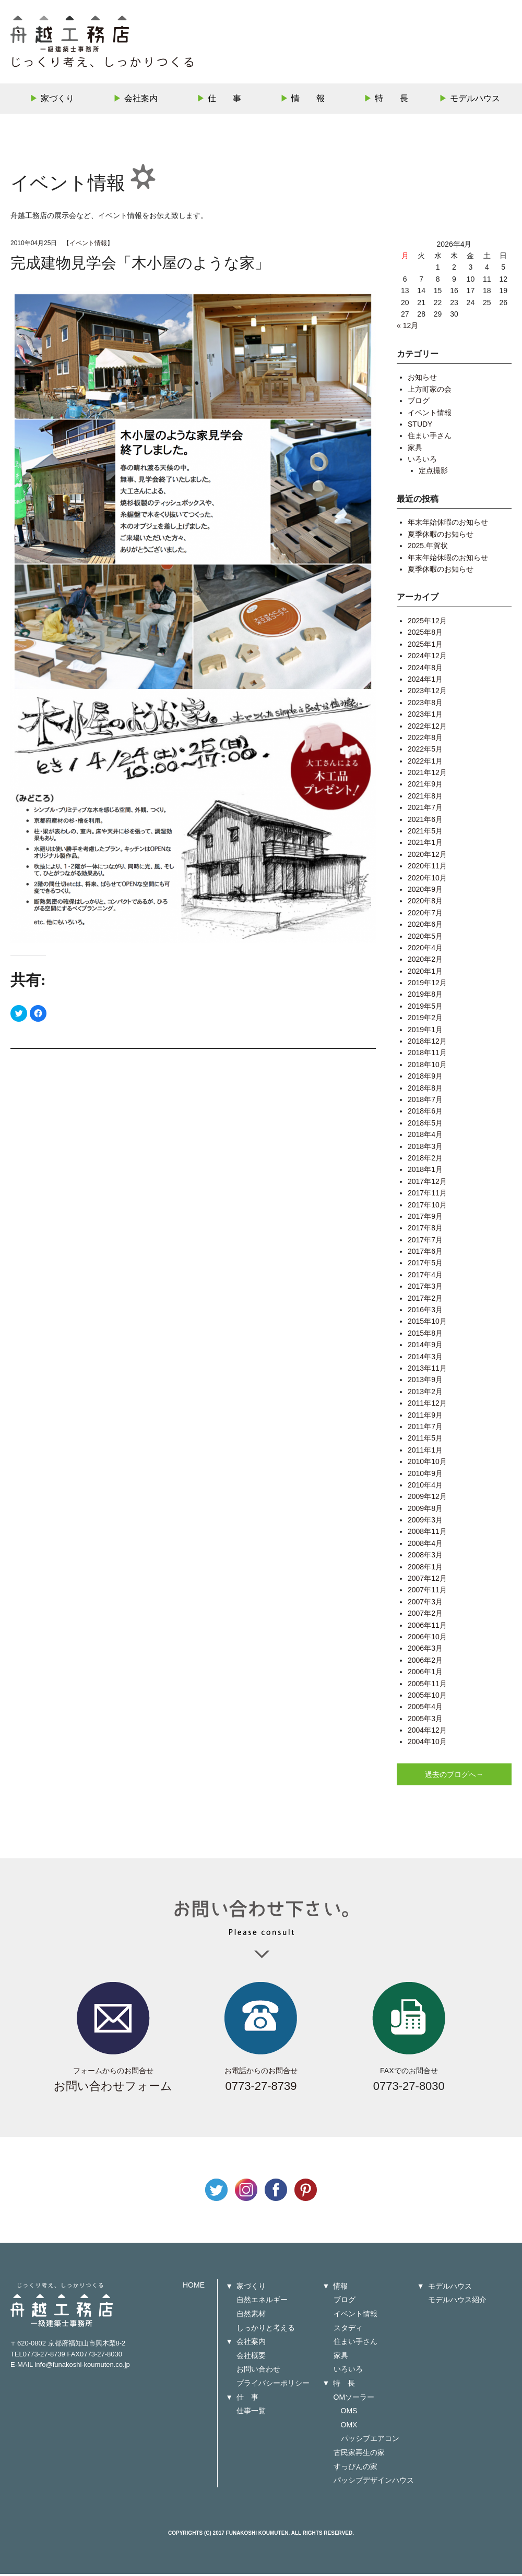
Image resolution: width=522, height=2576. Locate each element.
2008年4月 (425, 1545)
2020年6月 (425, 927)
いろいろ (422, 461)
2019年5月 (425, 1008)
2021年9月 (425, 786)
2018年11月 (427, 1055)
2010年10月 (427, 1464)
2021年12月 (427, 774)
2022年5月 (425, 751)
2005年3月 (425, 1720)
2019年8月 (425, 997)
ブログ (419, 403)
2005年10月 (427, 1697)
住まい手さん (430, 438)
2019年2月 (425, 1020)
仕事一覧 (251, 2413)
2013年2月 (425, 1393)
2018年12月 (427, 1043)
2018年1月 (425, 1172)
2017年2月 (425, 1300)
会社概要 (251, 2357)
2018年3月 (425, 1148)
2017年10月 (427, 1207)
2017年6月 (425, 1253)
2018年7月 (425, 1101)
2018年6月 (425, 1113)
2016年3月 (425, 1312)
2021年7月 (425, 810)
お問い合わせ (258, 2371)
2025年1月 (425, 646)
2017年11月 (427, 1195)
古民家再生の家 (359, 2454)
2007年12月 (427, 1580)
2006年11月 (427, 1627)
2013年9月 (425, 1382)
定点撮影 (433, 473)
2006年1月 (425, 1674)
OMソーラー (354, 2399)
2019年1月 (425, 1031)
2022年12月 (427, 728)
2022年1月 (425, 763)
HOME (194, 2287)
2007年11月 (427, 1592)
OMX (349, 2427)
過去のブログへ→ (454, 1776)
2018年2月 (425, 1160)
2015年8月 (425, 1335)
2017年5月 (425, 1265)
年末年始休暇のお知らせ (448, 525)
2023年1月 (425, 716)
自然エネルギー (262, 2302)
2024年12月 (427, 658)
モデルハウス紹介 (457, 2302)
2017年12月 (427, 1183)
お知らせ (422, 380)
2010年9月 (425, 1475)
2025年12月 (427, 623)
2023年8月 (425, 704)
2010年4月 (425, 1487)
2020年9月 (425, 891)
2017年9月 (425, 1218)
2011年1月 (425, 1452)
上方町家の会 (430, 391)
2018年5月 (425, 1125)
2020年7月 (425, 915)
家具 (415, 449)
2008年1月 (425, 1569)
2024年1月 (425, 681)
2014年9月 (425, 1347)
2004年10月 (427, 1744)
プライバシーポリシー (273, 2385)
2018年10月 (427, 1066)
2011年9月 (425, 1417)
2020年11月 (427, 868)
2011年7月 (425, 1428)
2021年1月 (425, 845)
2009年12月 (427, 1499)
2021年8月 (425, 798)
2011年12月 (427, 1405)
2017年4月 (425, 1277)
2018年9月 (425, 1078)
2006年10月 (427, 1639)
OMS (349, 2413)
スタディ (348, 2330)
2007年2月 (425, 1616)
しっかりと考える (265, 2330)
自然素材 (251, 2316)
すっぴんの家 (355, 2468)
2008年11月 (427, 1534)
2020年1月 (425, 973)
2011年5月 (425, 1440)
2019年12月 (427, 985)
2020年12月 (427, 856)
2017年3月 (425, 1289)
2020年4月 (425, 950)
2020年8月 (425, 903)
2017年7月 (425, 1242)
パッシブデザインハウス (374, 2482)
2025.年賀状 (428, 548)
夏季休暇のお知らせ (440, 536)
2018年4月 (425, 1137)
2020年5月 (425, 938)
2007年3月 (425, 1604)
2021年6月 (425, 821)
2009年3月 (425, 1522)
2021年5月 (425, 833)
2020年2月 (425, 962)
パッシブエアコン (370, 2441)
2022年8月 (425, 739)
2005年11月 (427, 1686)
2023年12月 (427, 693)
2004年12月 (427, 1732)
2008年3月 (425, 1557)
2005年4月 (425, 1709)
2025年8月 (425, 635)
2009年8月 (425, 1510)
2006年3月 (425, 1651)
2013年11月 (427, 1370)
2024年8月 (425, 670)
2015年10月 (427, 1324)
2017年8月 (425, 1230)
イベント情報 (88, 245)
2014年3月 (425, 1358)
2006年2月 (425, 1662)
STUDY (420, 426)
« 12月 (407, 328)
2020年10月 (427, 880)
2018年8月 (425, 1090)
